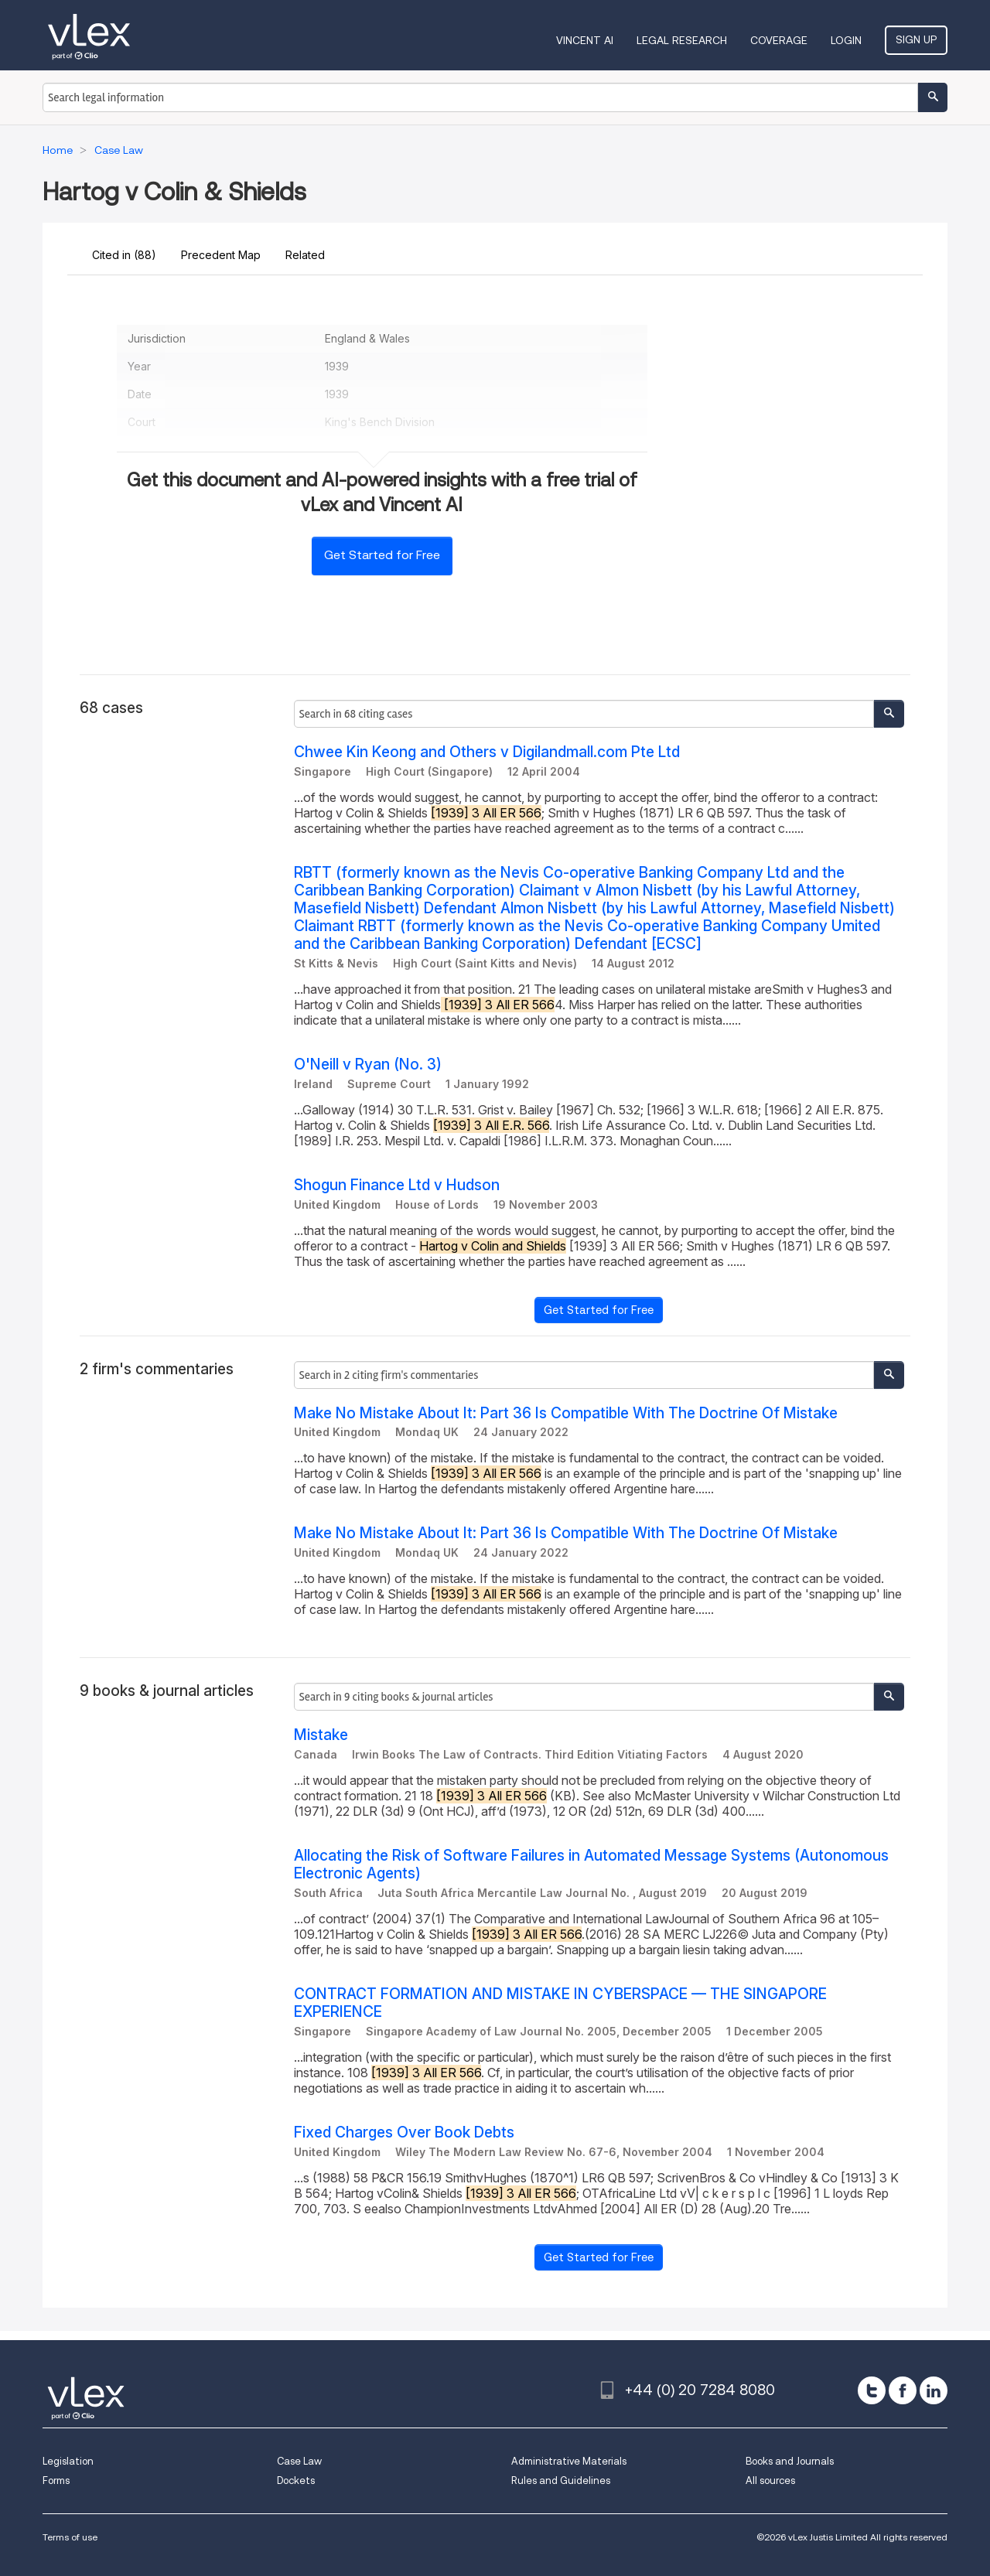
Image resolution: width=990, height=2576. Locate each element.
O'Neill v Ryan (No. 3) (368, 1064)
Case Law (299, 2461)
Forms (56, 2480)
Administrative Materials (568, 2461)
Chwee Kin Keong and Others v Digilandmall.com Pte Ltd (487, 752)
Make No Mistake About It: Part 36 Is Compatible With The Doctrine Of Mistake (566, 1413)
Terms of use (70, 2537)
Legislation (68, 2461)
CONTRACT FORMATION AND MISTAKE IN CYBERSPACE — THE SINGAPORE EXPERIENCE (560, 2003)
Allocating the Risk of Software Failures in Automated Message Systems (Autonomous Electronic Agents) (591, 1864)
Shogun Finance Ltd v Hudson (397, 1185)
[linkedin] (933, 2390)
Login (846, 40)
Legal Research (682, 40)
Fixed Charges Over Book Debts (404, 2132)
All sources (770, 2480)
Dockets (296, 2480)
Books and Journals (790, 2461)
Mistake (321, 1735)
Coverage (778, 40)
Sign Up (916, 39)
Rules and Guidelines (560, 2480)
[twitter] (872, 2390)
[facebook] (903, 2390)
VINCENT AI (584, 40)
